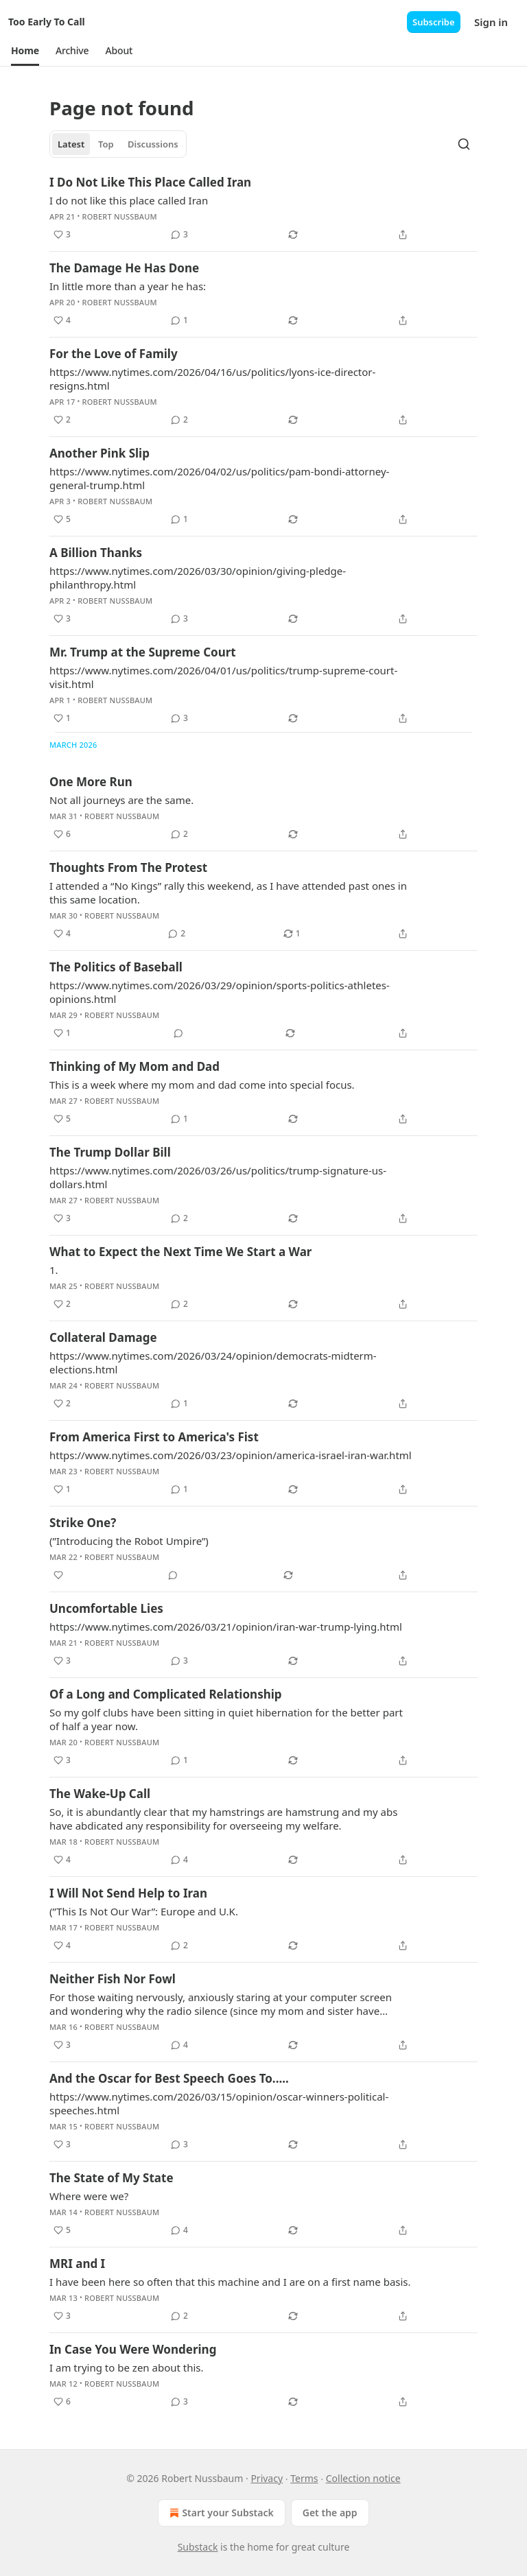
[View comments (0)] (178, 1033)
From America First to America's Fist (154, 1437)
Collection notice (363, 2478)
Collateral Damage (103, 1337)
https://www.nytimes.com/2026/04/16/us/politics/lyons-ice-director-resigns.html (212, 378)
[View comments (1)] (179, 320)
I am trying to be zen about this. (126, 2367)
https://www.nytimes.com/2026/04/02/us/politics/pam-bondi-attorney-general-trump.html (219, 478)
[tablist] (118, 144)
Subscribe (433, 22)
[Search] (464, 144)
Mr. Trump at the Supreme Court (142, 652)
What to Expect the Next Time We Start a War (180, 1252)
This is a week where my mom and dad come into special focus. (202, 1084)
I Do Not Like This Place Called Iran (150, 182)
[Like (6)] (62, 834)
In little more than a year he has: (127, 286)
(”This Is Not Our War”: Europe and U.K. (143, 1911)
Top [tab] (106, 144)
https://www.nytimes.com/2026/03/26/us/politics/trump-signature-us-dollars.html (217, 1177)
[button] (25, 51)
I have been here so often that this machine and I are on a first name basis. (230, 2282)
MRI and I (77, 2263)
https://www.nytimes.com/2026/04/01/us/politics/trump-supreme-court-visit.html (223, 677)
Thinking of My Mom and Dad (134, 1066)
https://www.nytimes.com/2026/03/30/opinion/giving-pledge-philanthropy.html (197, 577)
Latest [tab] (71, 144)
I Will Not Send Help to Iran (128, 1893)
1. (53, 1270)
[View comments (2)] (179, 420)
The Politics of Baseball (116, 967)
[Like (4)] (62, 320)
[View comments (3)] (179, 234)
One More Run (90, 782)
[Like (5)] (62, 519)
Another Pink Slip (99, 453)
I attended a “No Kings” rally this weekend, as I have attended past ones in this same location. (228, 892)
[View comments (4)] (179, 1860)
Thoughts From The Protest (128, 867)
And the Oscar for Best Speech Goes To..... (169, 2078)
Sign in (491, 22)
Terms (304, 2478)
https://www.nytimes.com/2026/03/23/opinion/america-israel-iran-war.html (230, 1455)
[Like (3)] (62, 234)
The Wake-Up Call (99, 1793)
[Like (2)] (62, 420)
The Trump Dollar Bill (110, 1152)
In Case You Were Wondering (132, 2349)
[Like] (58, 1575)
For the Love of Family (113, 354)
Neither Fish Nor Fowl (112, 1979)
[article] (263, 208)
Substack (198, 2546)
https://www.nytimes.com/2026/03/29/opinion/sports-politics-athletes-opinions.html (219, 992)
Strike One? (82, 1523)
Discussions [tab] (153, 144)
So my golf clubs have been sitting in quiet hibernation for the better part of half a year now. (226, 1719)
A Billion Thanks (95, 552)
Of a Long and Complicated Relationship (165, 1694)
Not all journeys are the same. (121, 800)
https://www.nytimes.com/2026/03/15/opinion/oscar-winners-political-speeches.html (218, 2103)
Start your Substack (220, 2512)
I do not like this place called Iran (128, 200)
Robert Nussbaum (119, 216)
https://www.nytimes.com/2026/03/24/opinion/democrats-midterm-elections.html (213, 1362)
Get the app (330, 2512)
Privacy (266, 2478)
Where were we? (88, 2196)
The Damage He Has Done (124, 268)
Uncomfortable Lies (106, 1608)
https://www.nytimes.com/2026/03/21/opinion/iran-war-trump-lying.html (225, 1626)
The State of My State (111, 2178)
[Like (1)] (62, 718)
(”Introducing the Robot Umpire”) (129, 1541)
